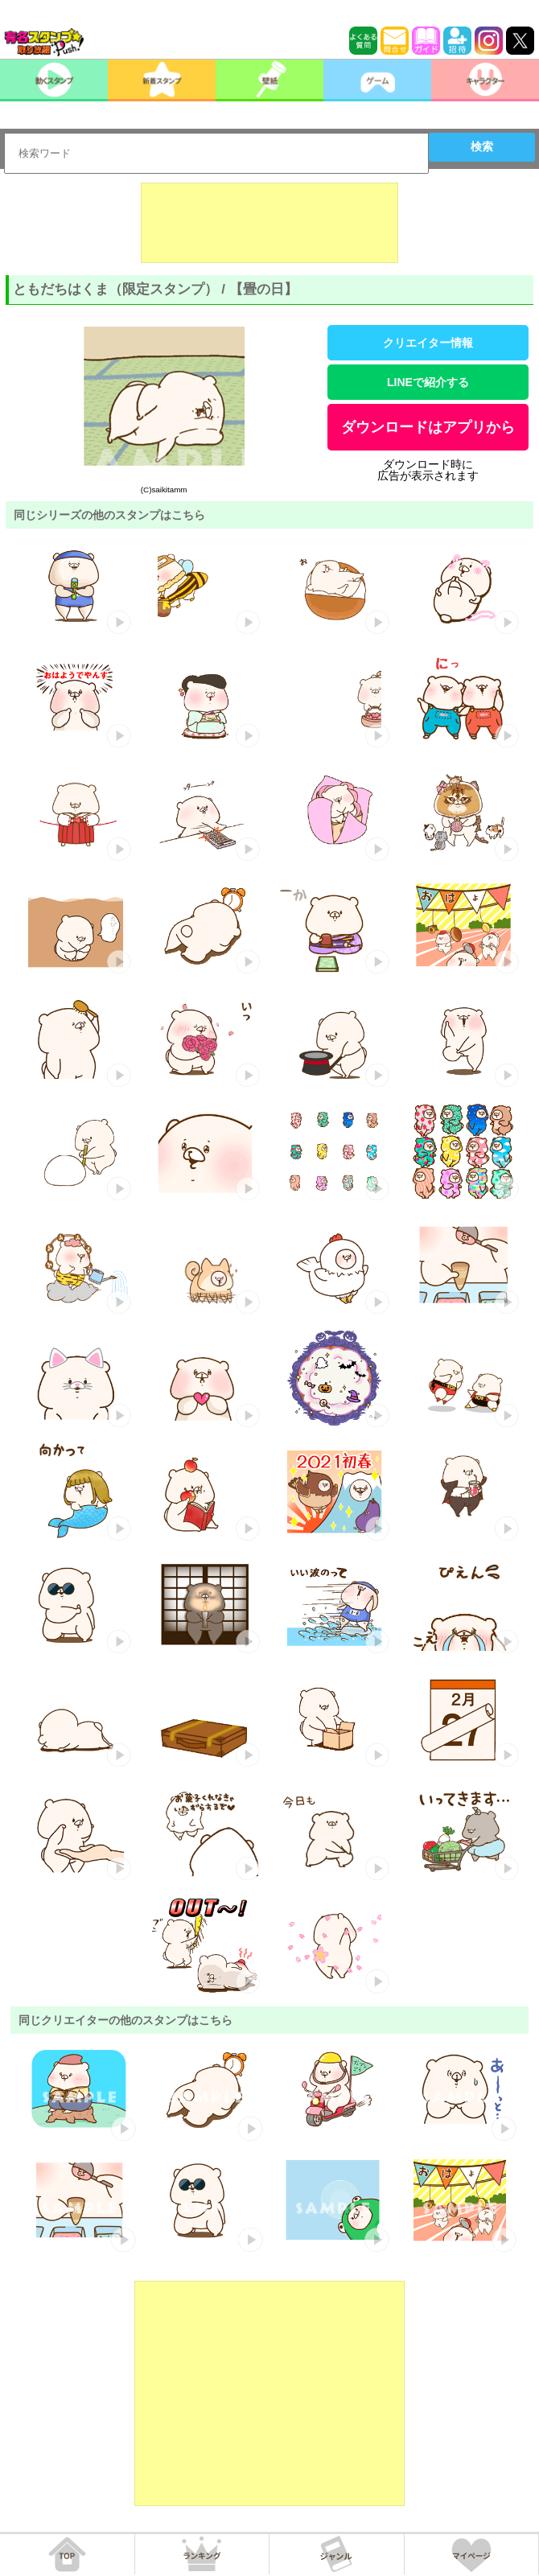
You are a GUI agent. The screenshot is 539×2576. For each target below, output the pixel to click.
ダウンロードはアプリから (428, 427)
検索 (482, 146)
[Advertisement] (269, 223)
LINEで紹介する (428, 382)
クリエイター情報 (428, 342)
